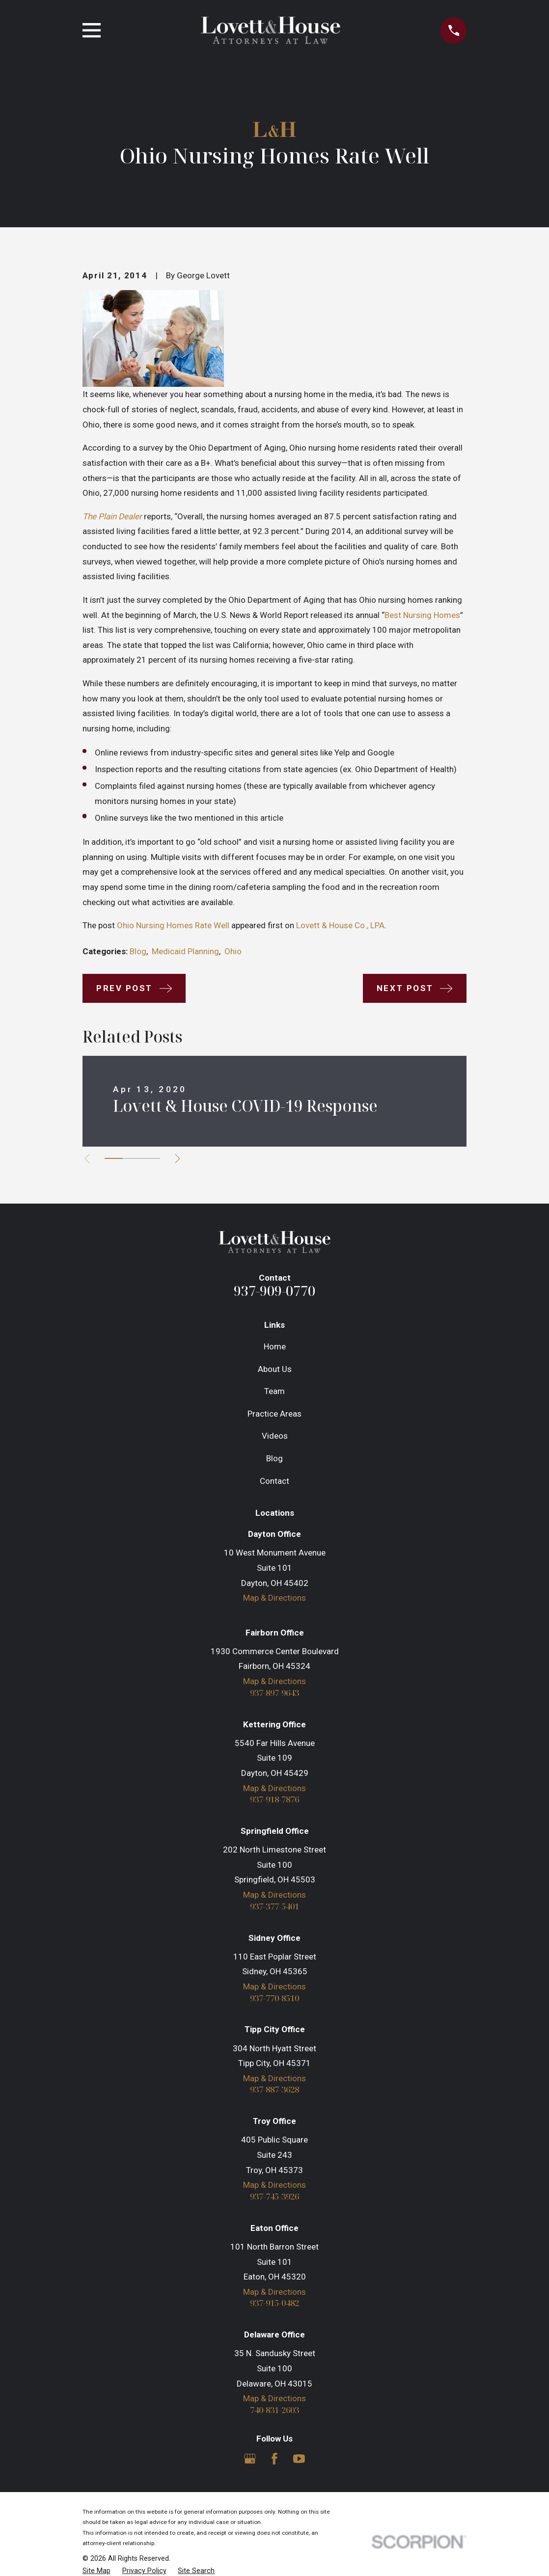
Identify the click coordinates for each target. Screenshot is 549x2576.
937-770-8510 (274, 1998)
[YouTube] (299, 2459)
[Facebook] (274, 2459)
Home (275, 1346)
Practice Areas (274, 1414)
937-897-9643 (274, 1693)
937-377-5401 (274, 1907)
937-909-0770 (274, 1291)
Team (274, 1391)
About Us (275, 1369)
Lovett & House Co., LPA (340, 925)
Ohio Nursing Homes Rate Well (173, 925)
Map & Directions (274, 1598)
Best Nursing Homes (422, 615)
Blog (138, 951)
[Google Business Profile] (250, 2459)
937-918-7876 (274, 1800)
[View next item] (178, 1158)
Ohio (233, 951)
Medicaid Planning (185, 951)
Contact (274, 1481)
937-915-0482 (274, 2304)
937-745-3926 (274, 2197)
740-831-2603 (274, 2410)
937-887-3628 (274, 2090)
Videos (275, 1436)
